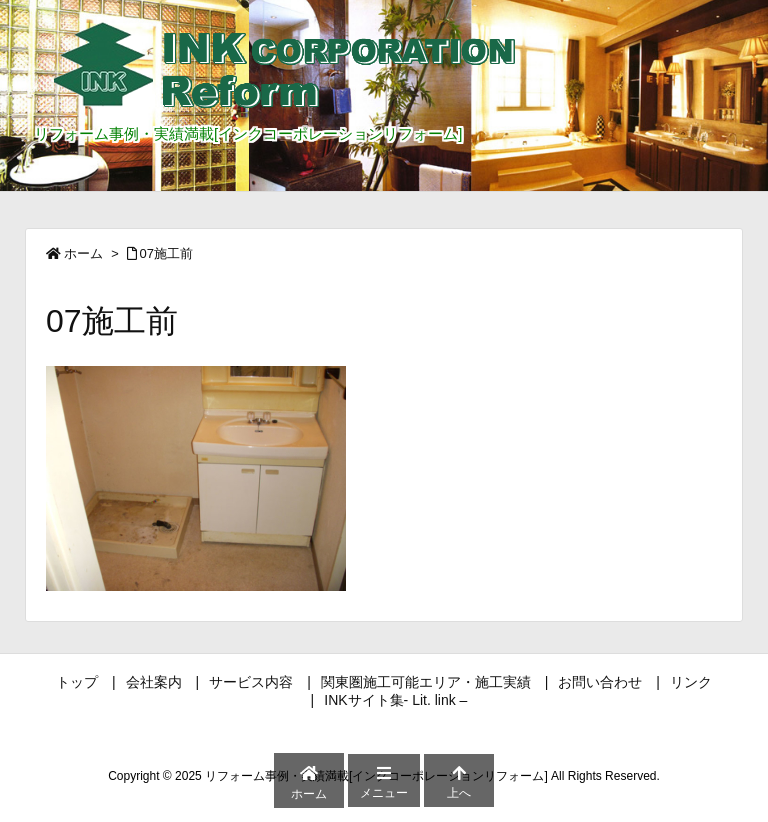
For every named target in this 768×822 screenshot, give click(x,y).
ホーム (83, 253)
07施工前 (166, 253)
